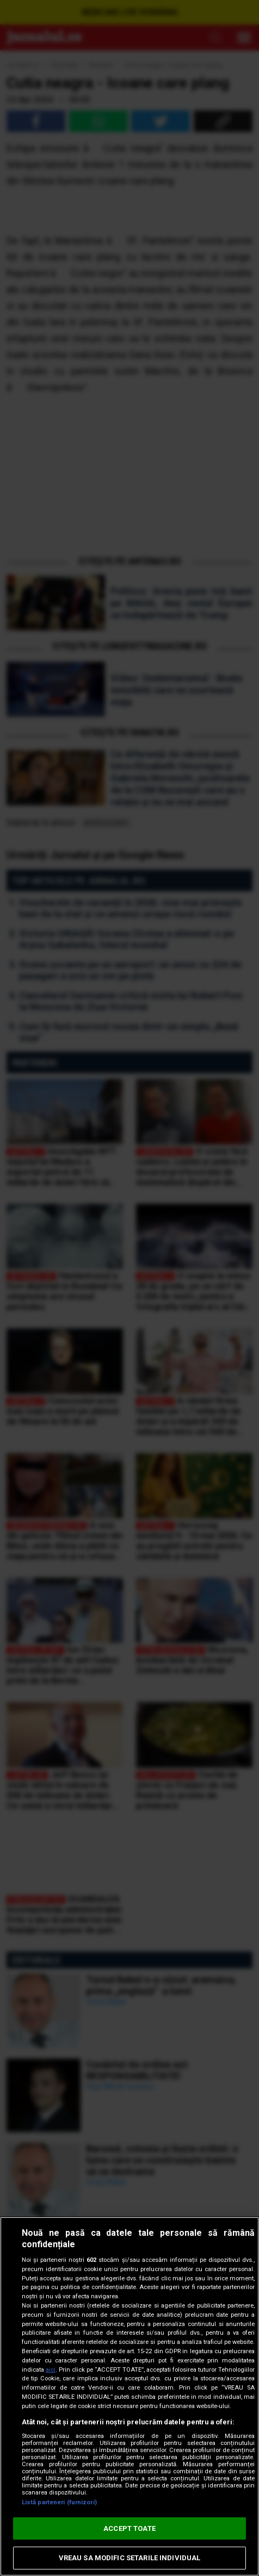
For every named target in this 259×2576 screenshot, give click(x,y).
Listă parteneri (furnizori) (59, 2502)
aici (50, 2369)
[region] (129, 2396)
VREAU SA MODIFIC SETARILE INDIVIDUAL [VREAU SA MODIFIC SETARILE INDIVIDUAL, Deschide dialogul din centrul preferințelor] (130, 2558)
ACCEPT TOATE (129, 2528)
